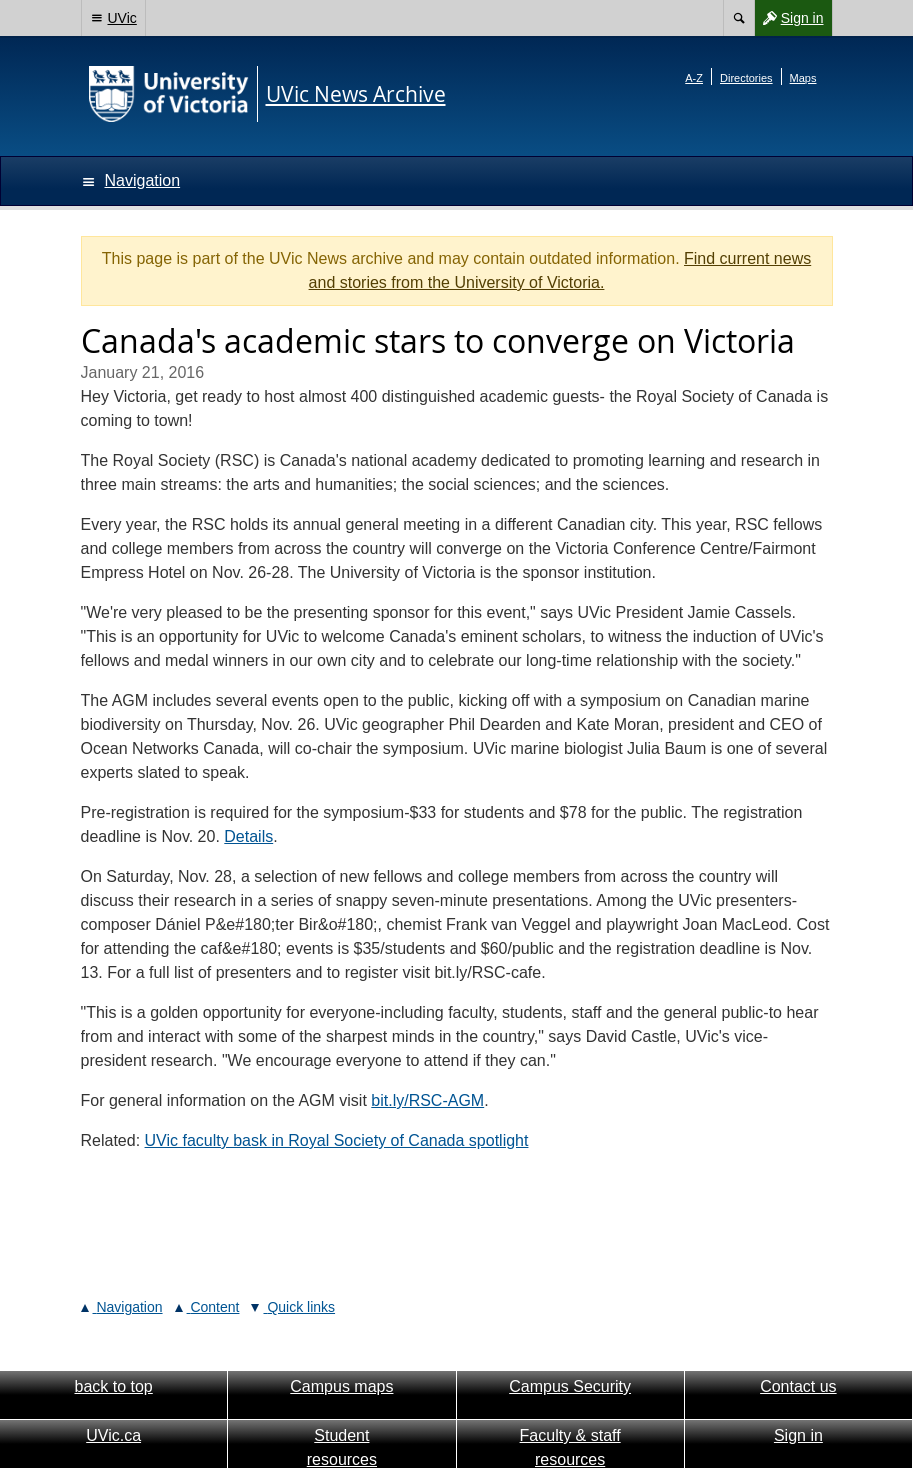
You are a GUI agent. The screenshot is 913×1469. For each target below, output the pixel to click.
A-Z (694, 78)
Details (248, 836)
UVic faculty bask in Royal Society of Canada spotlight (337, 1140)
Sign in (789, 18)
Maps (803, 78)
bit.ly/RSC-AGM (427, 1100)
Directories (746, 78)
